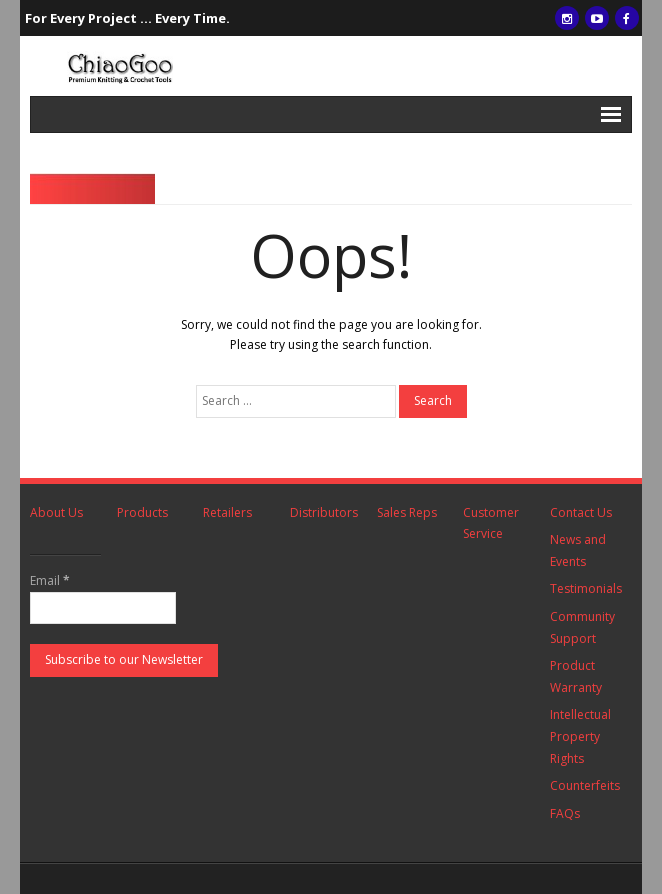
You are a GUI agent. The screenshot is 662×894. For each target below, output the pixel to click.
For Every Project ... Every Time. (127, 18)
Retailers (227, 512)
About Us (56, 512)
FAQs (565, 813)
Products (142, 512)
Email (50, 580)
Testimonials (586, 588)
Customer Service (491, 523)
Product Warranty (576, 676)
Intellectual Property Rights (580, 736)
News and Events (578, 550)
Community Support (582, 627)
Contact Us (581, 512)
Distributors (324, 512)
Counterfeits (585, 785)
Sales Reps (407, 512)
